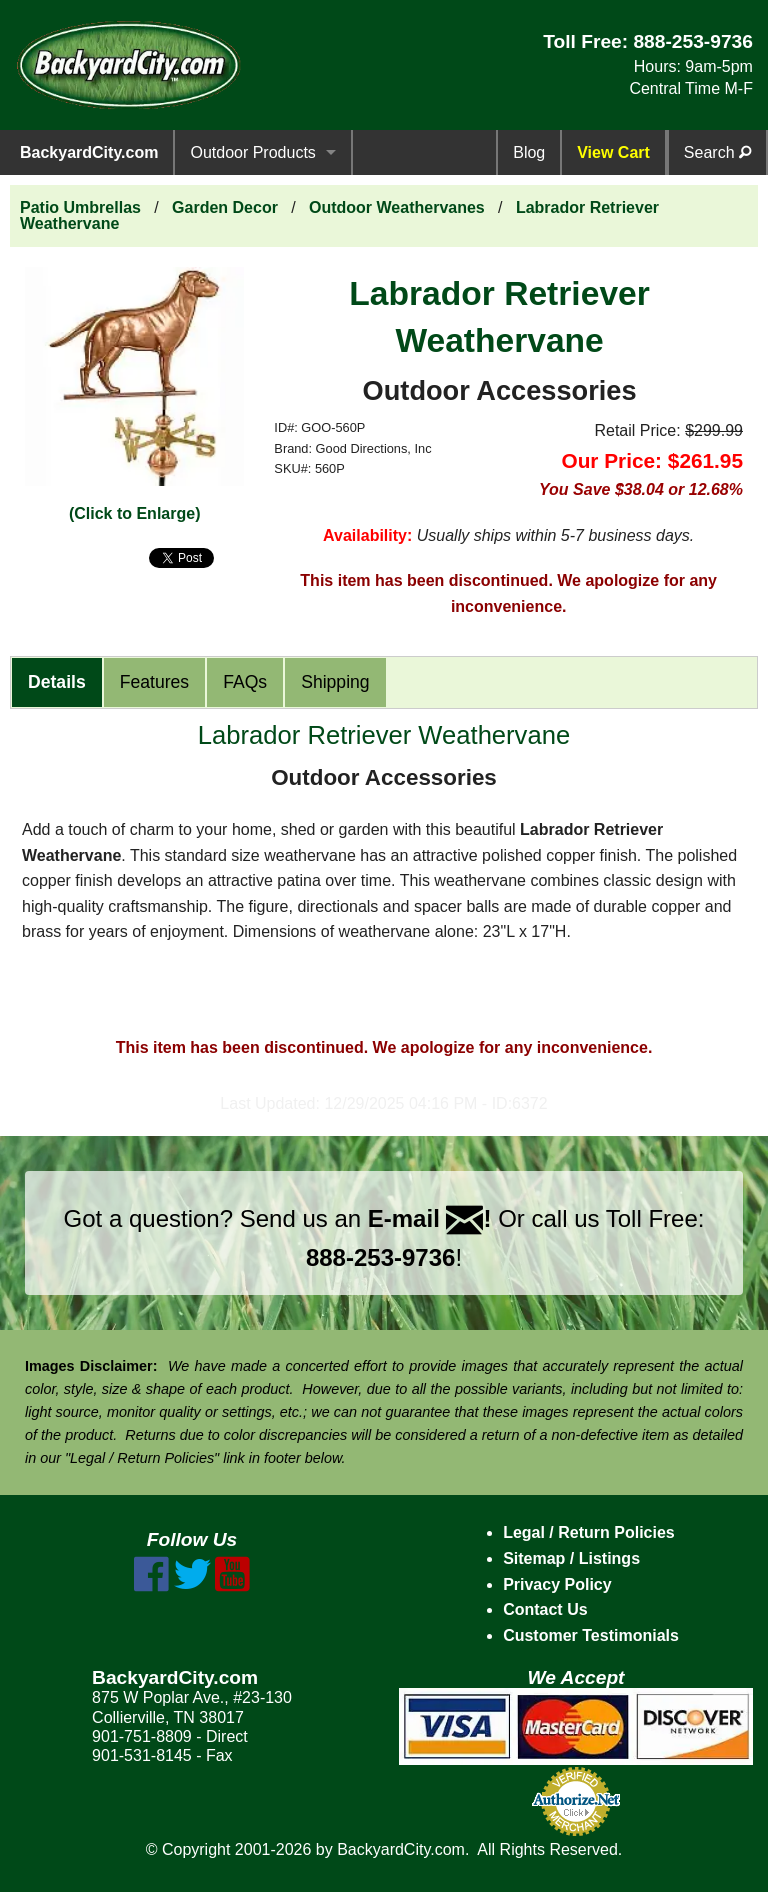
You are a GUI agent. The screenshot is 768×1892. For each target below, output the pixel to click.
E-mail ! (430, 1218)
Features (154, 682)
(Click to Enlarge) (135, 513)
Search (717, 152)
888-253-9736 (693, 41)
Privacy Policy (557, 1584)
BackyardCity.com (89, 152)
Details (57, 682)
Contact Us (545, 1609)
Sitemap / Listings (571, 1558)
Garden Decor (225, 207)
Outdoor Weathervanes (397, 207)
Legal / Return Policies (589, 1532)
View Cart (613, 152)
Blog (529, 152)
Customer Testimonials (591, 1635)
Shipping (335, 682)
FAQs (245, 682)
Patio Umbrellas (80, 207)
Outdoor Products (252, 152)
